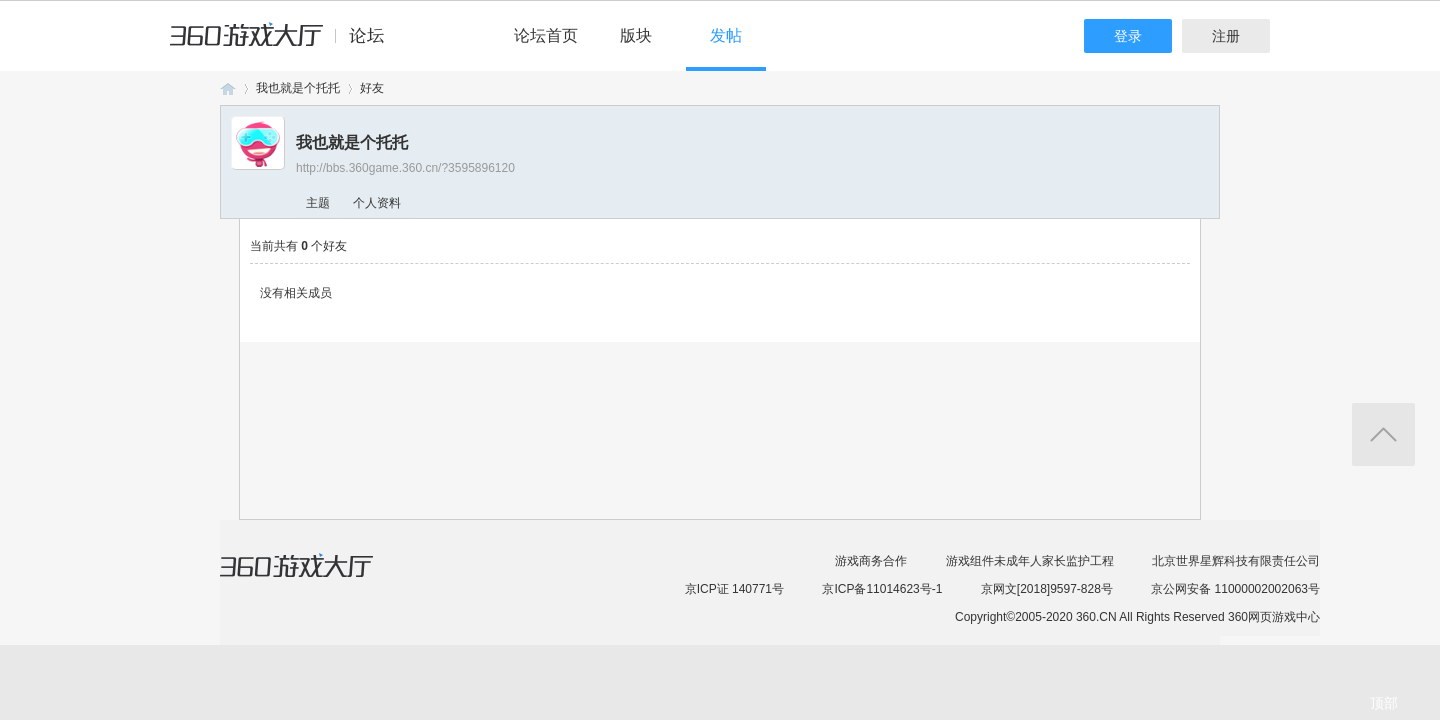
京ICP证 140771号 (734, 589)
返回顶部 (1383, 434)
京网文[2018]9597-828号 (1047, 589)
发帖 (726, 35)
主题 (318, 203)
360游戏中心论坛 (285, 44)
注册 (1226, 36)
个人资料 (377, 203)
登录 (1128, 36)
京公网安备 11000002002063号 (1235, 589)
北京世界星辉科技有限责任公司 (1236, 561)
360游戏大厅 (317, 578)
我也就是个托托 (298, 88)
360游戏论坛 (228, 88)
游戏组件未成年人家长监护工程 (1030, 561)
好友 (372, 88)
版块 (636, 35)
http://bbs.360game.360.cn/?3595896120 (405, 168)
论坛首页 (546, 35)
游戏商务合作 (871, 561)
